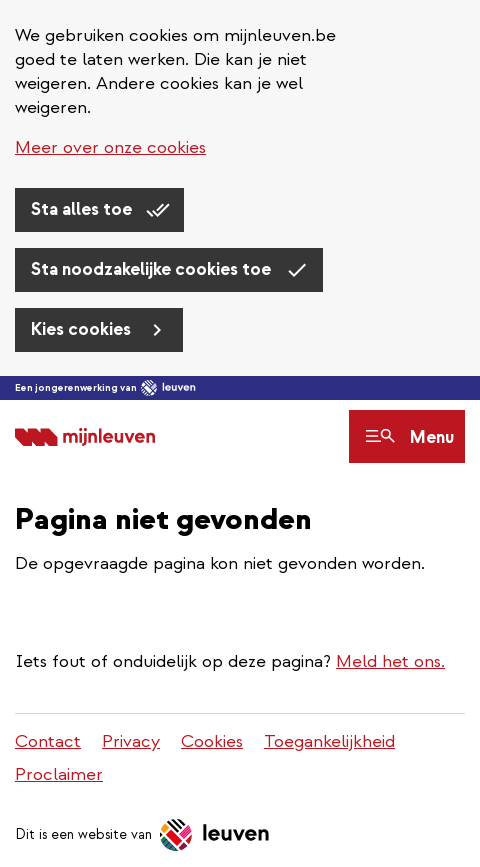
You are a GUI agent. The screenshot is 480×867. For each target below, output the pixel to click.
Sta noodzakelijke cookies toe (153, 269)
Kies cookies (83, 329)
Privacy (131, 741)
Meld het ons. (390, 661)
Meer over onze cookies (110, 147)
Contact (48, 741)
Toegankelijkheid (329, 741)
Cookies (212, 741)
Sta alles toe (83, 209)
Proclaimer (59, 774)
